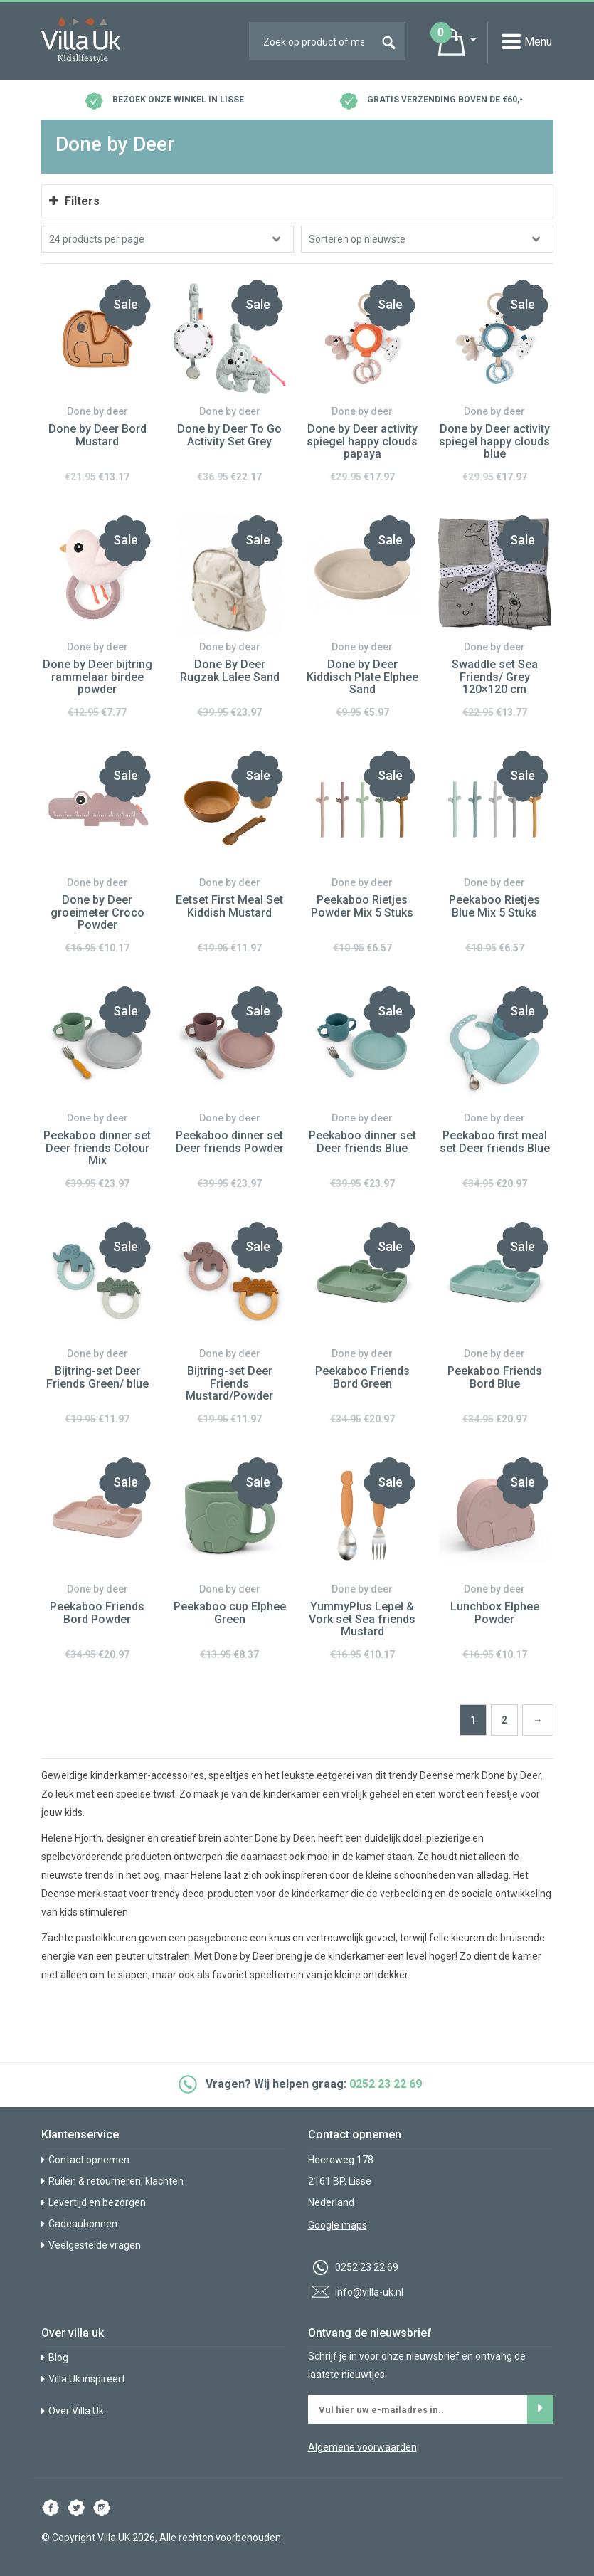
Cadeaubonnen (79, 2223)
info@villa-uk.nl (355, 2292)
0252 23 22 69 (385, 2084)
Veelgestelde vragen (91, 2245)
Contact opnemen (85, 2159)
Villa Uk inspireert (83, 2379)
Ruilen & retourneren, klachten (112, 2181)
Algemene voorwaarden (362, 2447)
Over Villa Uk (72, 2411)
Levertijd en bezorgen (93, 2202)
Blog (54, 2357)
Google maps (337, 2225)
